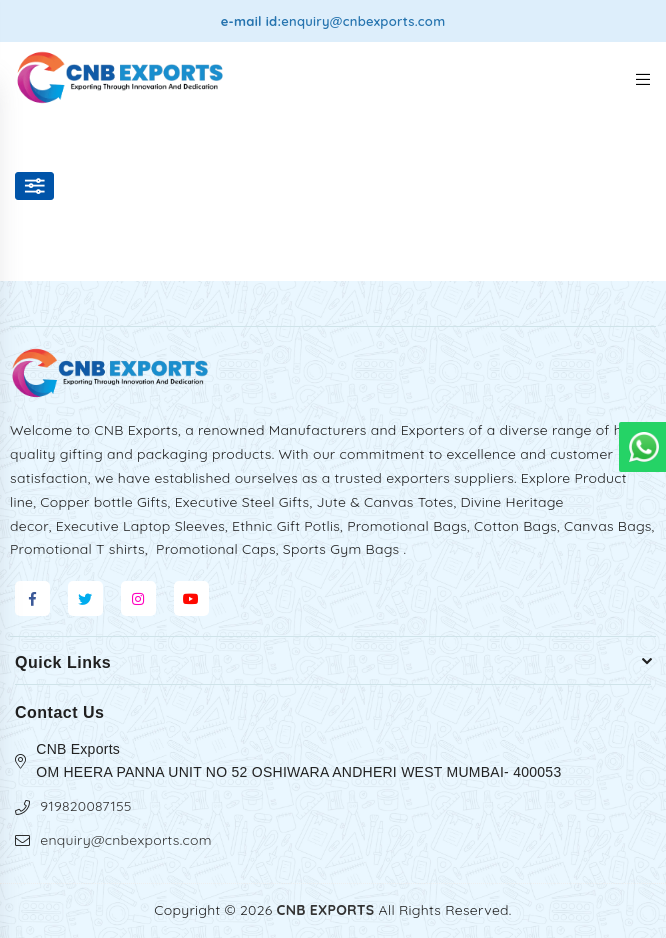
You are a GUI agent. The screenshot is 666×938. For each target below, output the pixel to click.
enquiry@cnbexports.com (363, 21)
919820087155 (85, 806)
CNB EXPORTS (326, 910)
